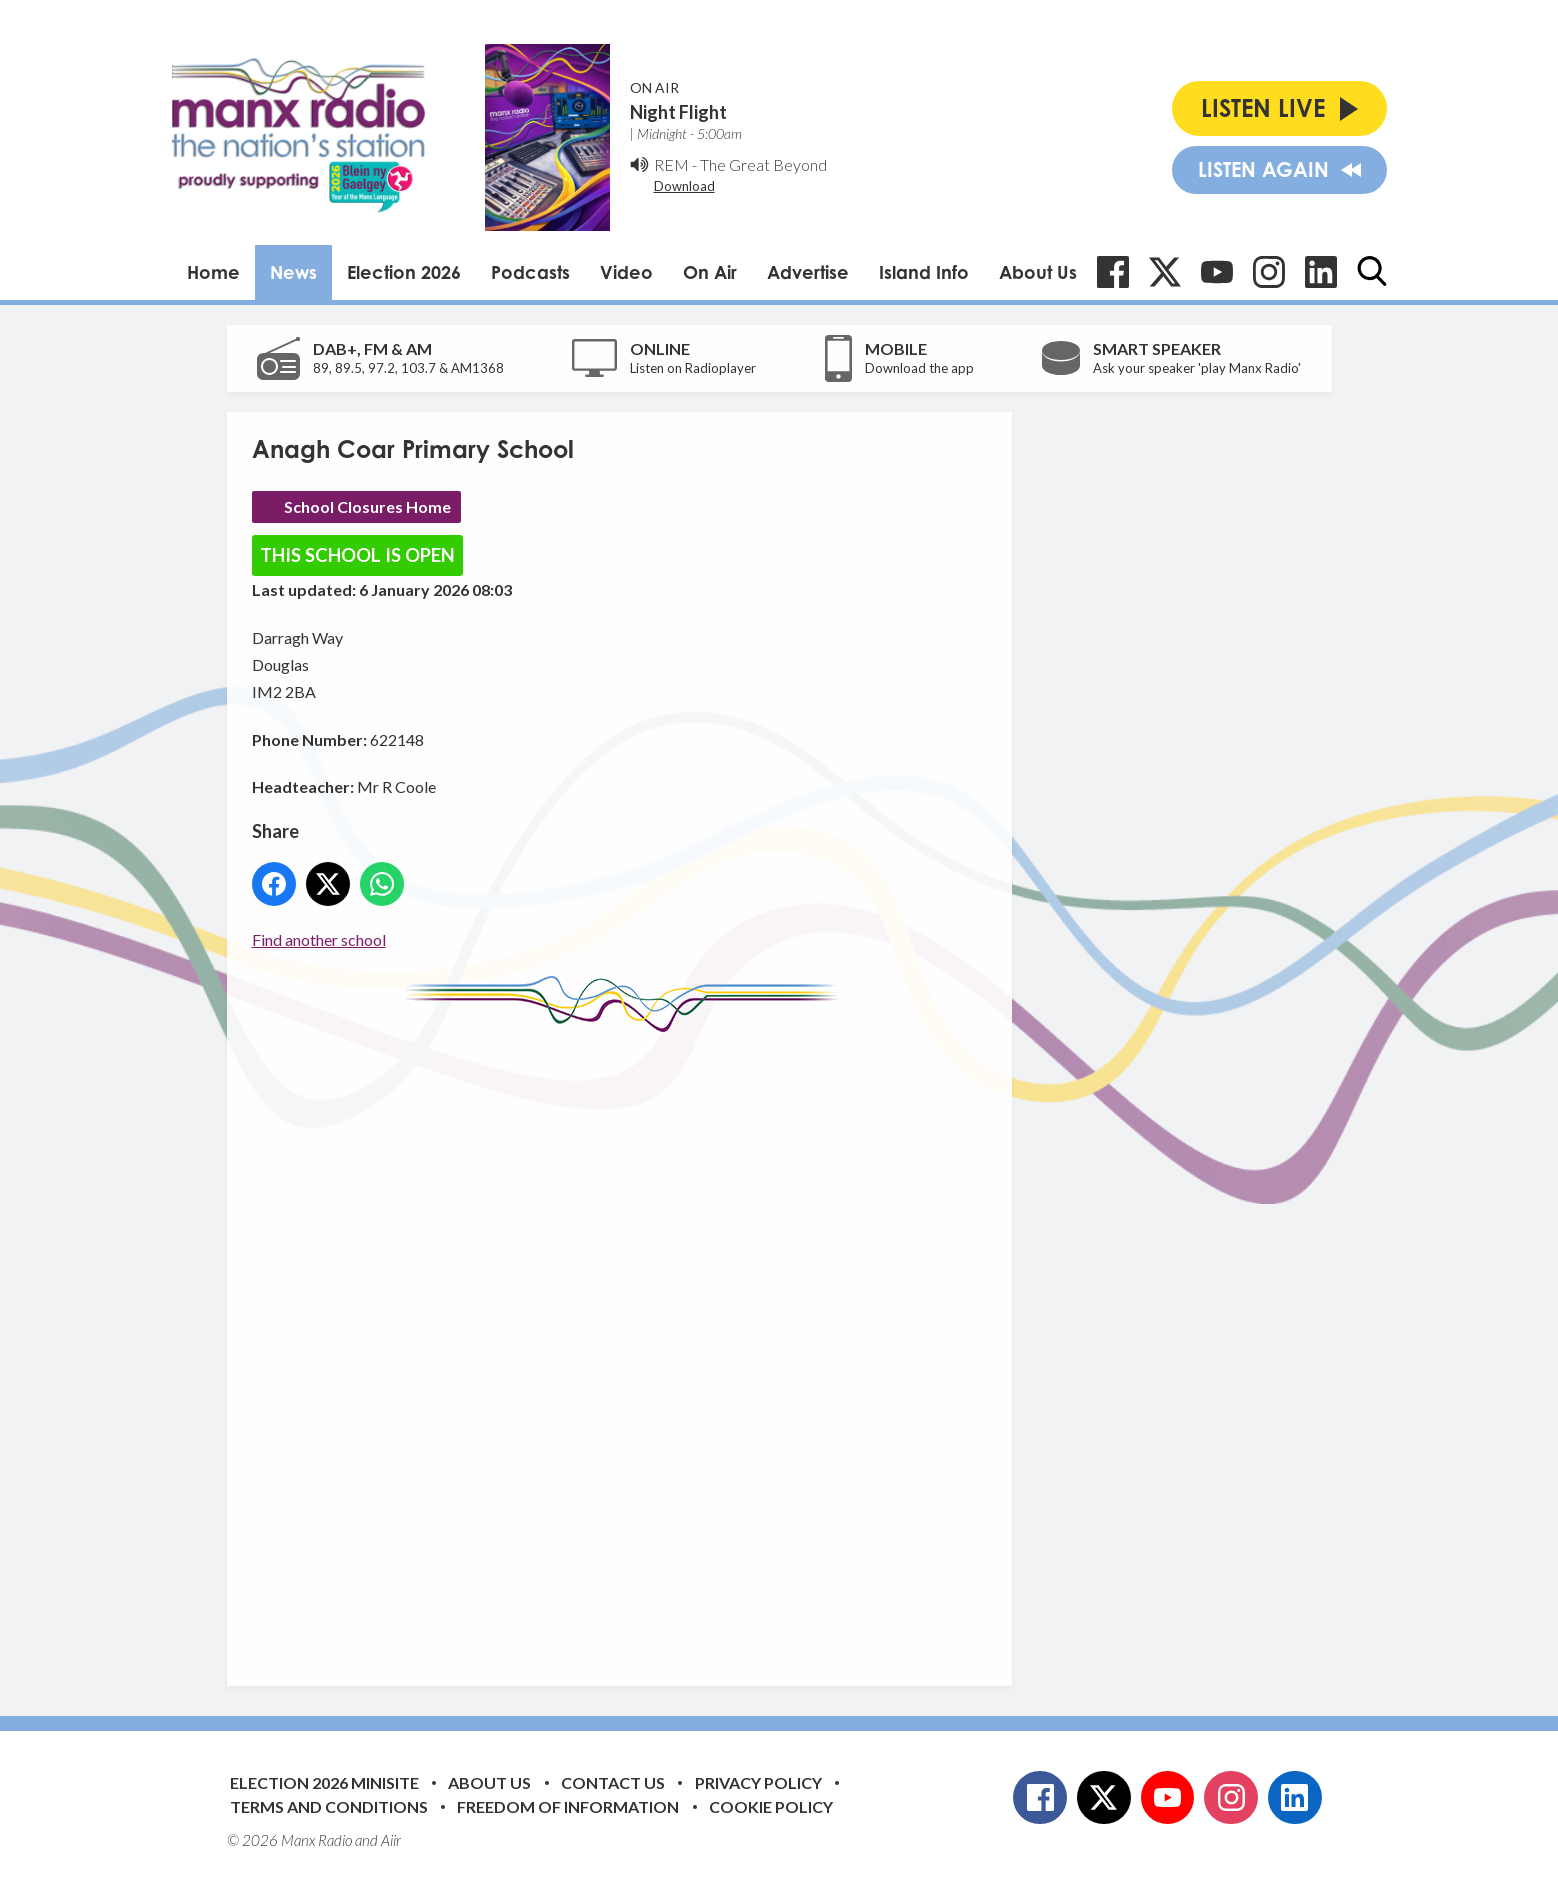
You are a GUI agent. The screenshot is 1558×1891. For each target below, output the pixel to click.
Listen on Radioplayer (693, 368)
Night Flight (678, 112)
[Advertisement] (627, 1344)
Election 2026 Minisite (324, 1782)
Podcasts (530, 272)
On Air (710, 272)
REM (671, 164)
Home (213, 272)
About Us (1038, 272)
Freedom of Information (568, 1806)
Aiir (391, 1840)
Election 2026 (404, 272)
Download (684, 186)
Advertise (808, 272)
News (293, 272)
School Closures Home (367, 506)
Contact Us (613, 1782)
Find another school (319, 939)
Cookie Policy (771, 1806)
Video (626, 272)
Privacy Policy (758, 1782)
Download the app (919, 368)
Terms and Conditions (329, 1806)
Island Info (924, 272)
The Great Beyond (763, 164)
